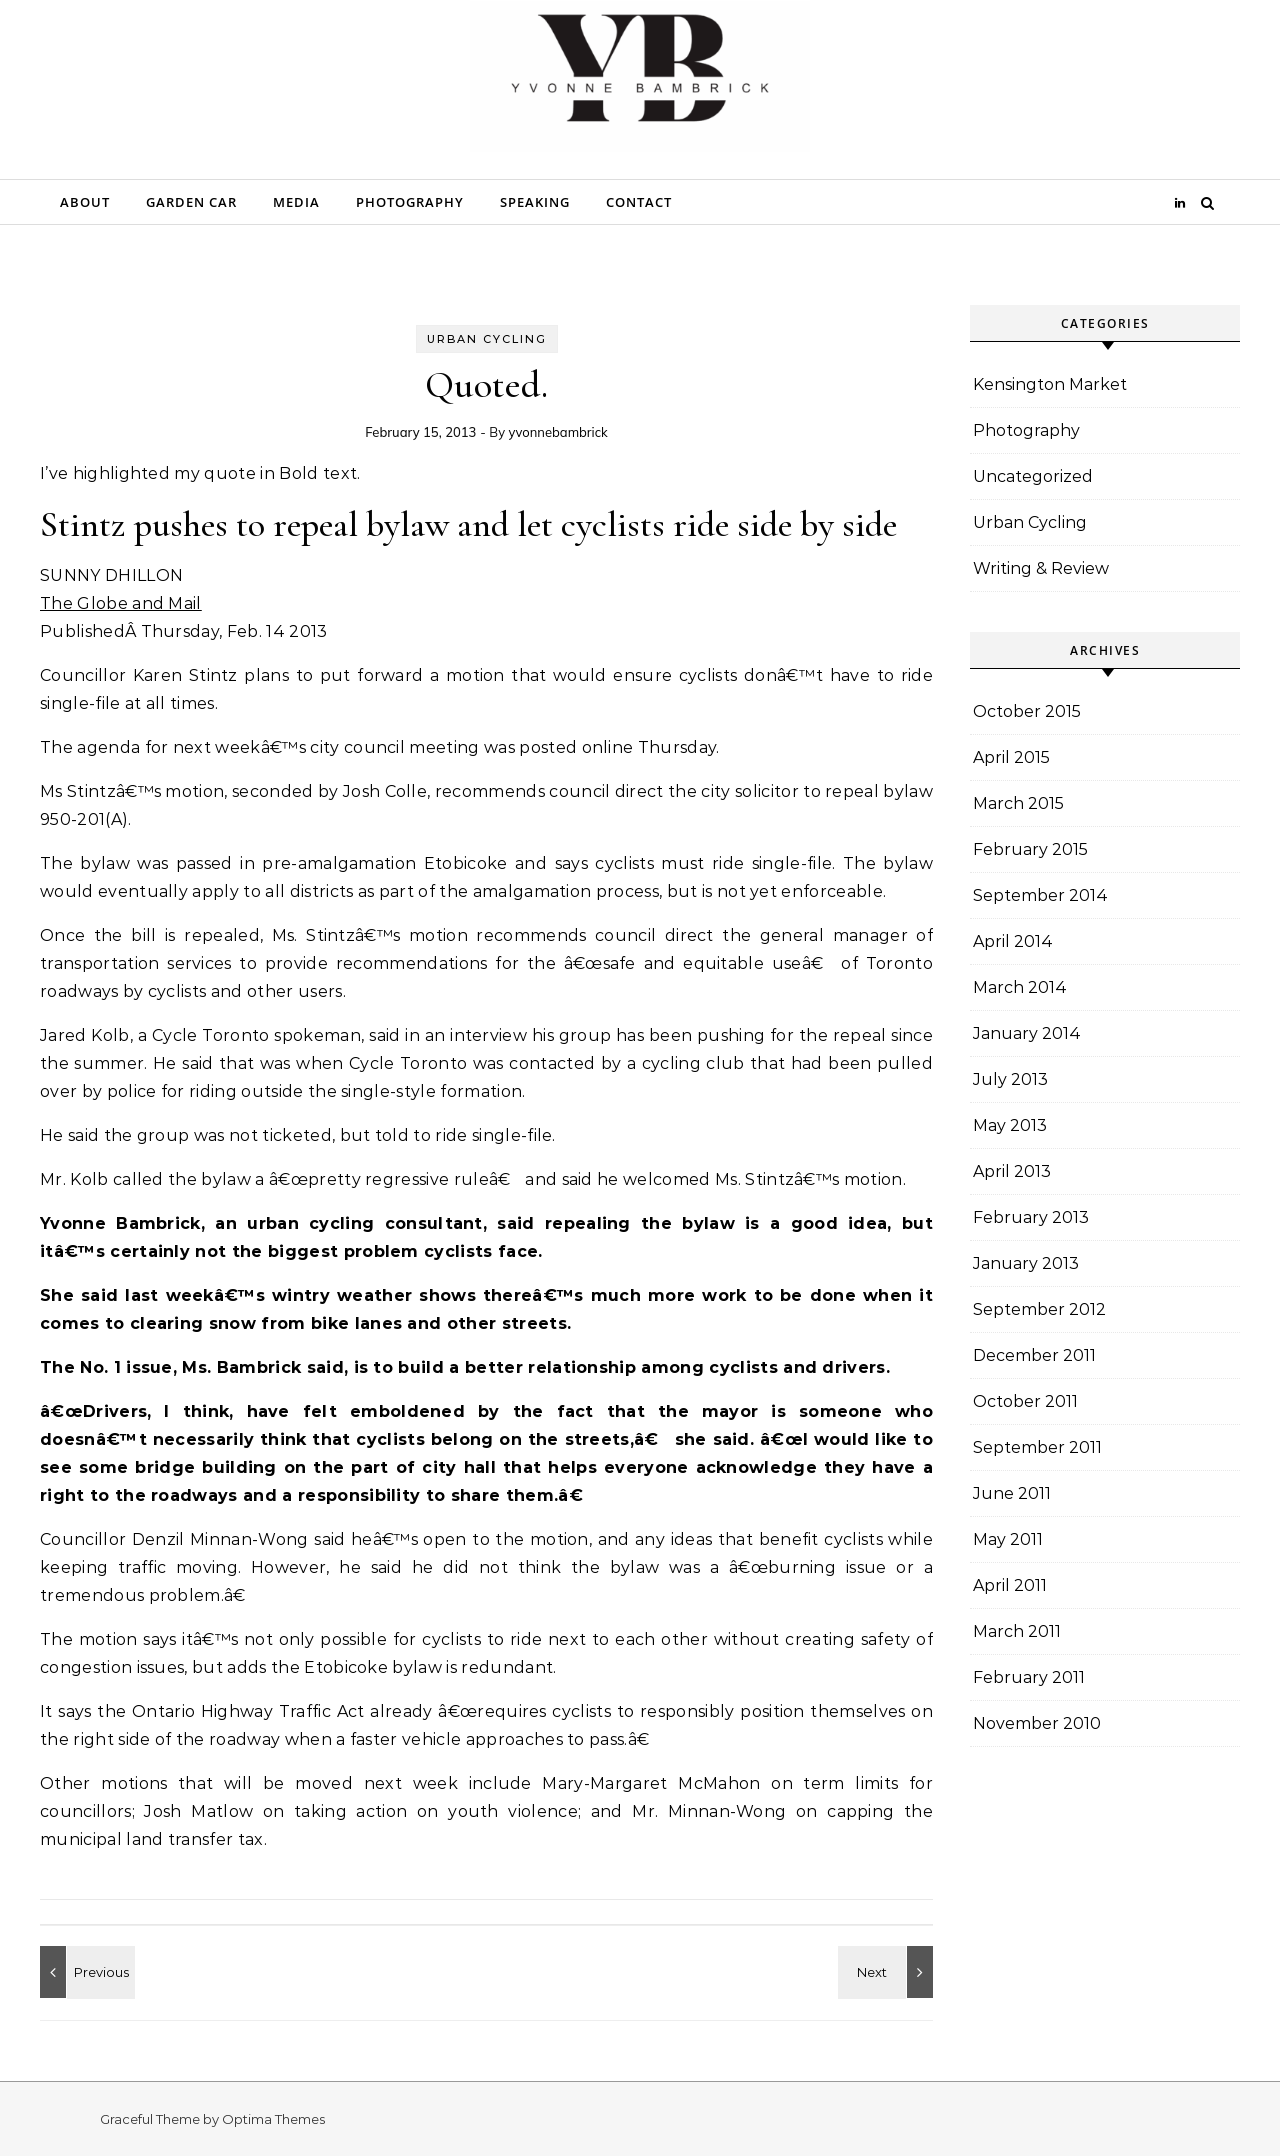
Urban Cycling (487, 339)
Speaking (535, 202)
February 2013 (1031, 1217)
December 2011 (1034, 1355)
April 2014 (1013, 941)
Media (296, 202)
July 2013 (1010, 1079)
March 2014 (1020, 987)
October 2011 (1025, 1401)
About (85, 202)
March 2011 (1017, 1631)
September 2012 (1039, 1309)
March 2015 (1018, 803)
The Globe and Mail (121, 603)
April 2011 (1010, 1585)
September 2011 (1037, 1447)
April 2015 (1011, 757)
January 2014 (1027, 1033)
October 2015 (1027, 711)
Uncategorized (1033, 476)
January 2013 (1026, 1263)
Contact (639, 202)
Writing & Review (1041, 568)
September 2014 (1040, 895)
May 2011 (1008, 1539)
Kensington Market (1050, 384)
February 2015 (1030, 849)
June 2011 (1012, 1493)
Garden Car (191, 202)
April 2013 (1012, 1171)
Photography (410, 202)
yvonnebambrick (557, 432)
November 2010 (1037, 1723)
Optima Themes (273, 2119)
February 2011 (1029, 1677)
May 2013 (1010, 1125)
